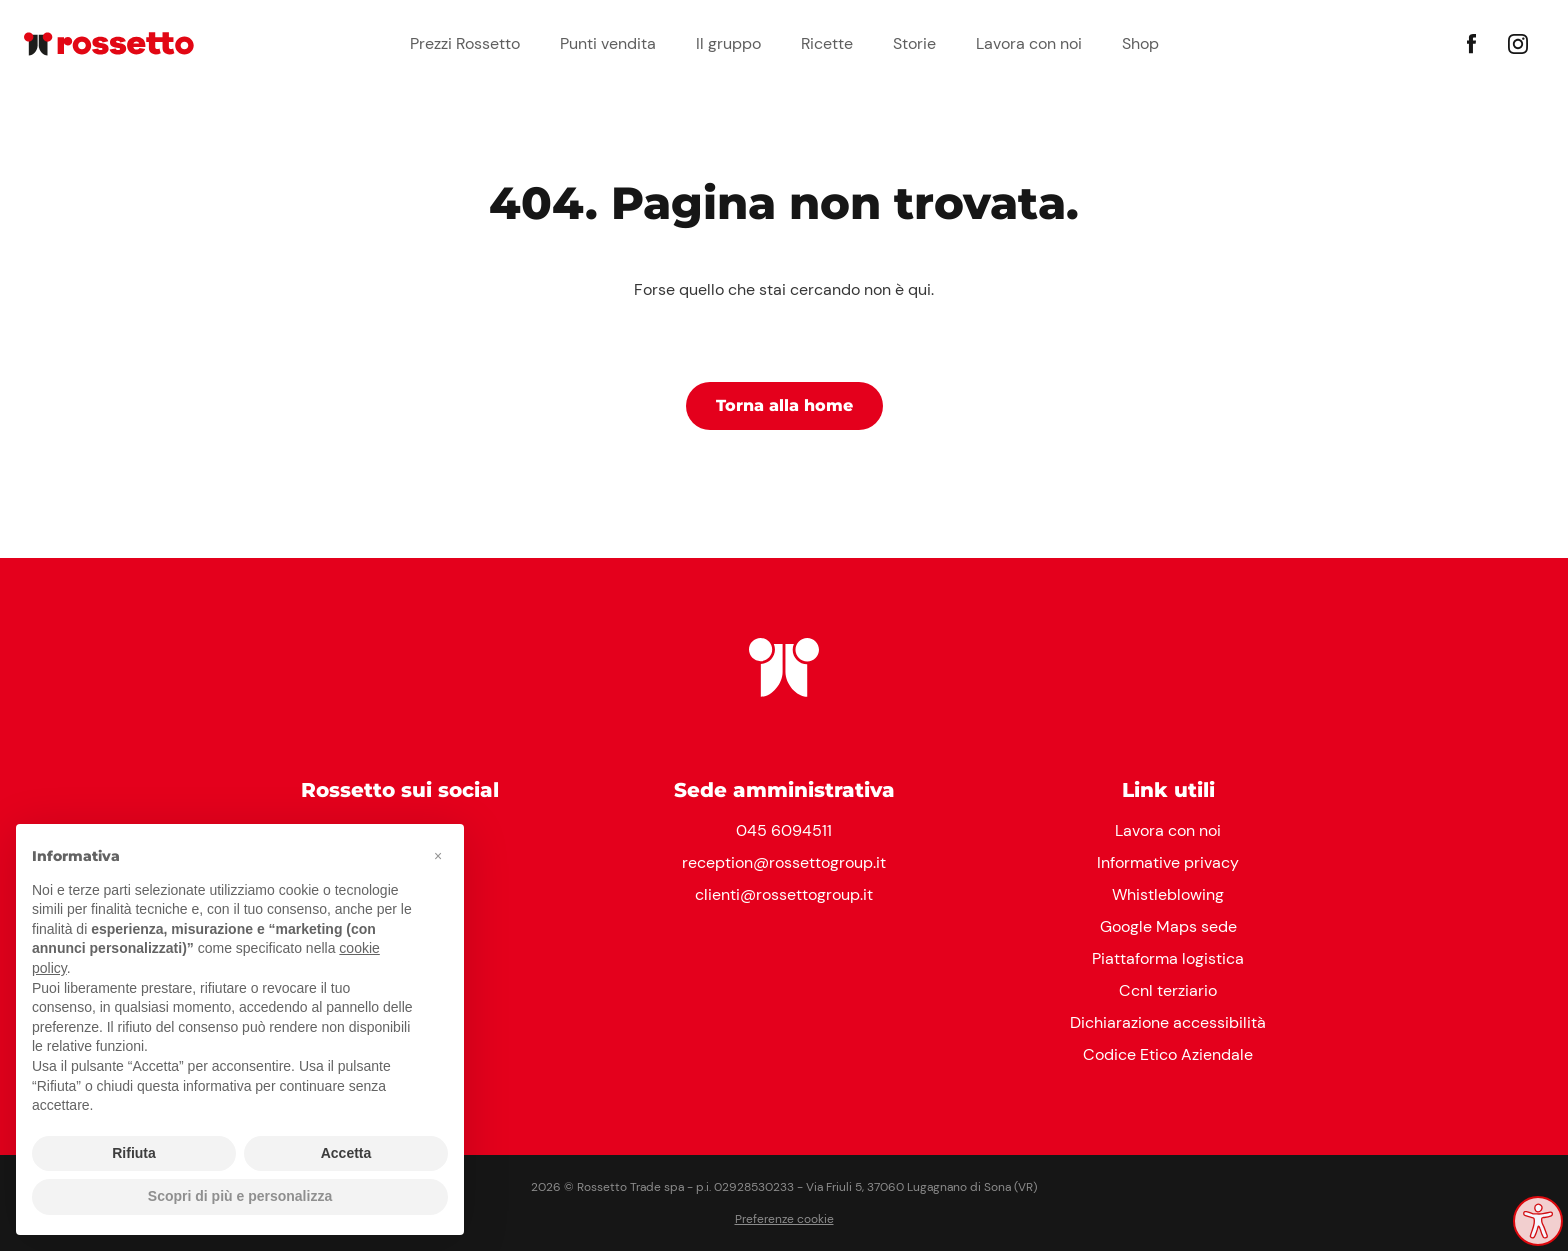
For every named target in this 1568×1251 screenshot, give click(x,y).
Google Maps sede (1168, 926)
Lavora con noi (1029, 43)
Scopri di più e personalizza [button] (240, 1196)
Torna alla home (784, 405)
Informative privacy (1168, 862)
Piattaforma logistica (1168, 958)
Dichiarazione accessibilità (1168, 1022)
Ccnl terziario (1168, 990)
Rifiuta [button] (134, 1153)
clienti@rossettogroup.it (784, 894)
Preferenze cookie (784, 1219)
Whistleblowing (1168, 894)
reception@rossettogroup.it (784, 862)
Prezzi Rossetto (465, 43)
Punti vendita (608, 43)
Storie (914, 43)
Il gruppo (728, 43)
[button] (438, 856)
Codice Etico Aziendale (1168, 1054)
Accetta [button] (346, 1153)
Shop (1140, 43)
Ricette (827, 43)
